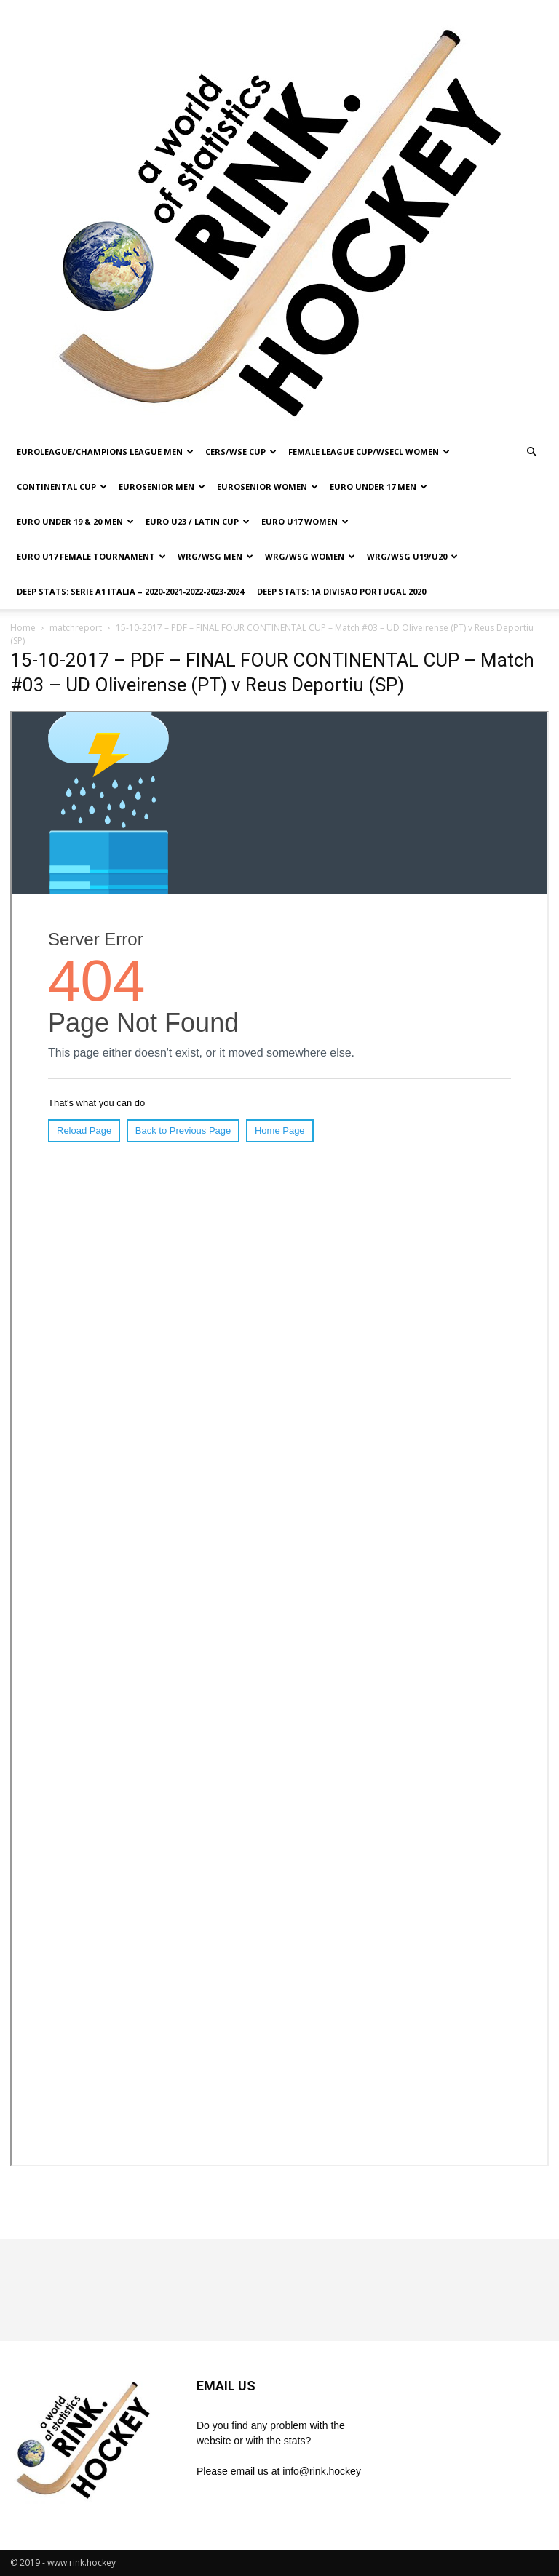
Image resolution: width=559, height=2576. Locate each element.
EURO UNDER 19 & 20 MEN (75, 521)
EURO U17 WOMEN (305, 521)
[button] (531, 452)
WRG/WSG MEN (215, 556)
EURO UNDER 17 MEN (378, 486)
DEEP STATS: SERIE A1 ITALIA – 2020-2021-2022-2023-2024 (130, 591)
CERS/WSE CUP (241, 451)
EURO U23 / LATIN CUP (198, 521)
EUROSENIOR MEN (162, 486)
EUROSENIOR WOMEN (267, 486)
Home (23, 627)
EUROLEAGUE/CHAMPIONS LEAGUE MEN (105, 451)
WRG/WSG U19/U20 (412, 556)
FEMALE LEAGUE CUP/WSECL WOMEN (369, 451)
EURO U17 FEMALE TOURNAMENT (91, 556)
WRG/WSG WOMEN (310, 556)
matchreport (75, 627)
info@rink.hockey (321, 2471)
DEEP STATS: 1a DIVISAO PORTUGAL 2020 (341, 591)
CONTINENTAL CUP (62, 486)
